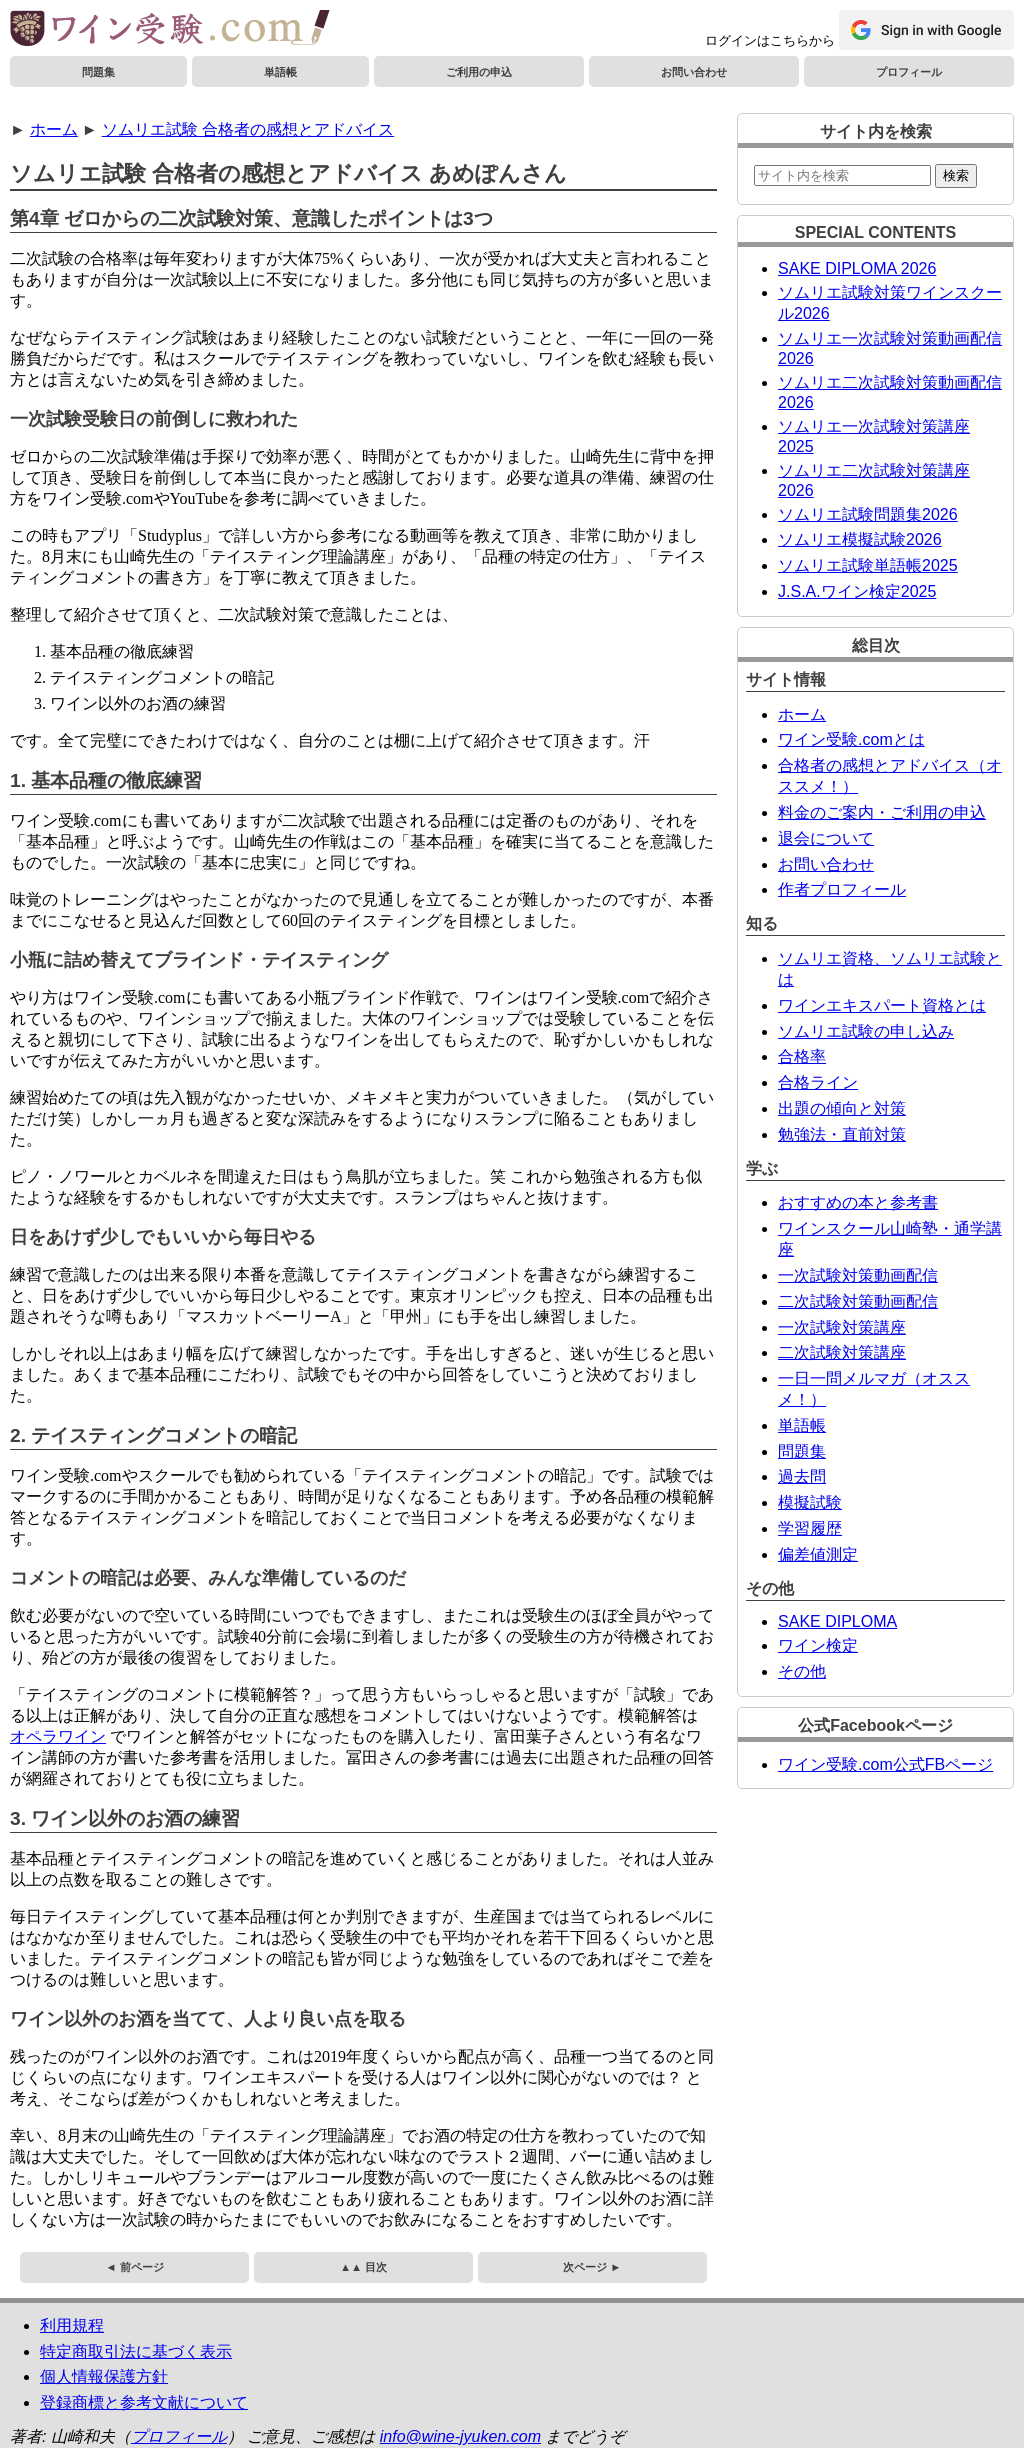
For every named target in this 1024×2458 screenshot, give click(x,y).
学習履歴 (810, 1528)
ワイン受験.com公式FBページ (885, 1764)
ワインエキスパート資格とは (882, 1005)
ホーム (54, 129)
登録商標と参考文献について (144, 2402)
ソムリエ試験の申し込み (866, 1031)
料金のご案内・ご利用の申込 (882, 812)
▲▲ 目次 (363, 2267)
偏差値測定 (818, 1554)
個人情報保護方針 (104, 2376)
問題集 (98, 72)
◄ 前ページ (135, 2267)
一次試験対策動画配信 (858, 1275)
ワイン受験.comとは (851, 739)
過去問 (802, 1476)
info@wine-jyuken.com (460, 2436)
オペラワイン (58, 1736)
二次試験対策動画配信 (858, 1301)
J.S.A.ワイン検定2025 (857, 591)
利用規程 (72, 2325)
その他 (802, 1671)
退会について (826, 838)
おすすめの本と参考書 (858, 1202)
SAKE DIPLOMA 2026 (857, 268)
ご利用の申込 (479, 72)
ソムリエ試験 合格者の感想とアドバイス (248, 129)
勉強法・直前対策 (842, 1134)
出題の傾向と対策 (842, 1108)
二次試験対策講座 (842, 1352)
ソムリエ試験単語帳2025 (868, 565)
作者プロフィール (842, 889)
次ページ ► (592, 2267)
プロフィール (909, 72)
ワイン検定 (818, 1645)
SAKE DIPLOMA (837, 1621)
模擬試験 (810, 1502)
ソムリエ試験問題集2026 (868, 514)
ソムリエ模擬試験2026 (860, 539)
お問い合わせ (694, 72)
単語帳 (280, 72)
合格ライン (818, 1082)
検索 (956, 175)
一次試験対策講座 (842, 1327)
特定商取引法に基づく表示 (136, 2351)
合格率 (802, 1056)
